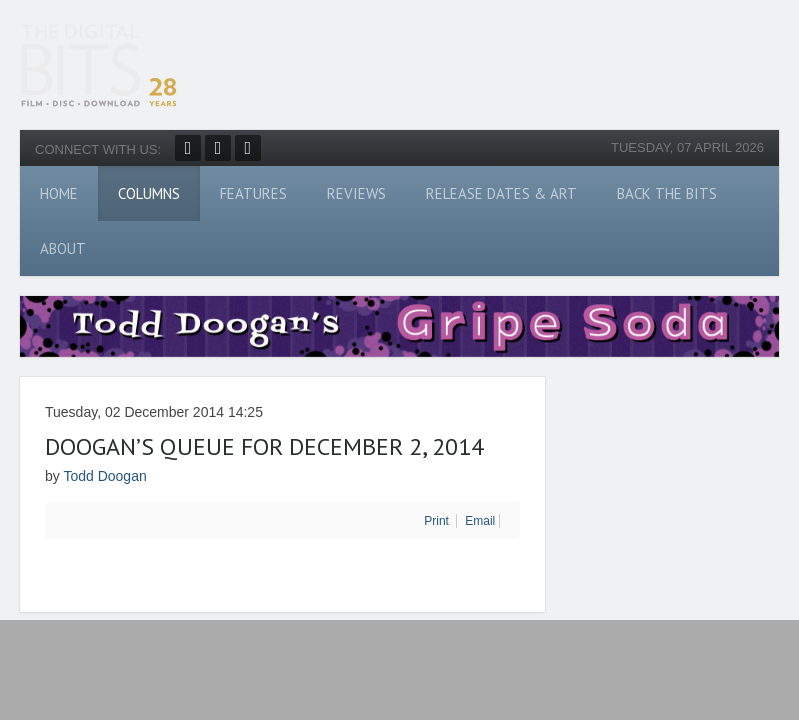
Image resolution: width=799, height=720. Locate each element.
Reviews (356, 193)
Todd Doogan (104, 476)
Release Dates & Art (501, 193)
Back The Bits (667, 193)
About (63, 248)
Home (59, 193)
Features (253, 193)
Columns (149, 193)
